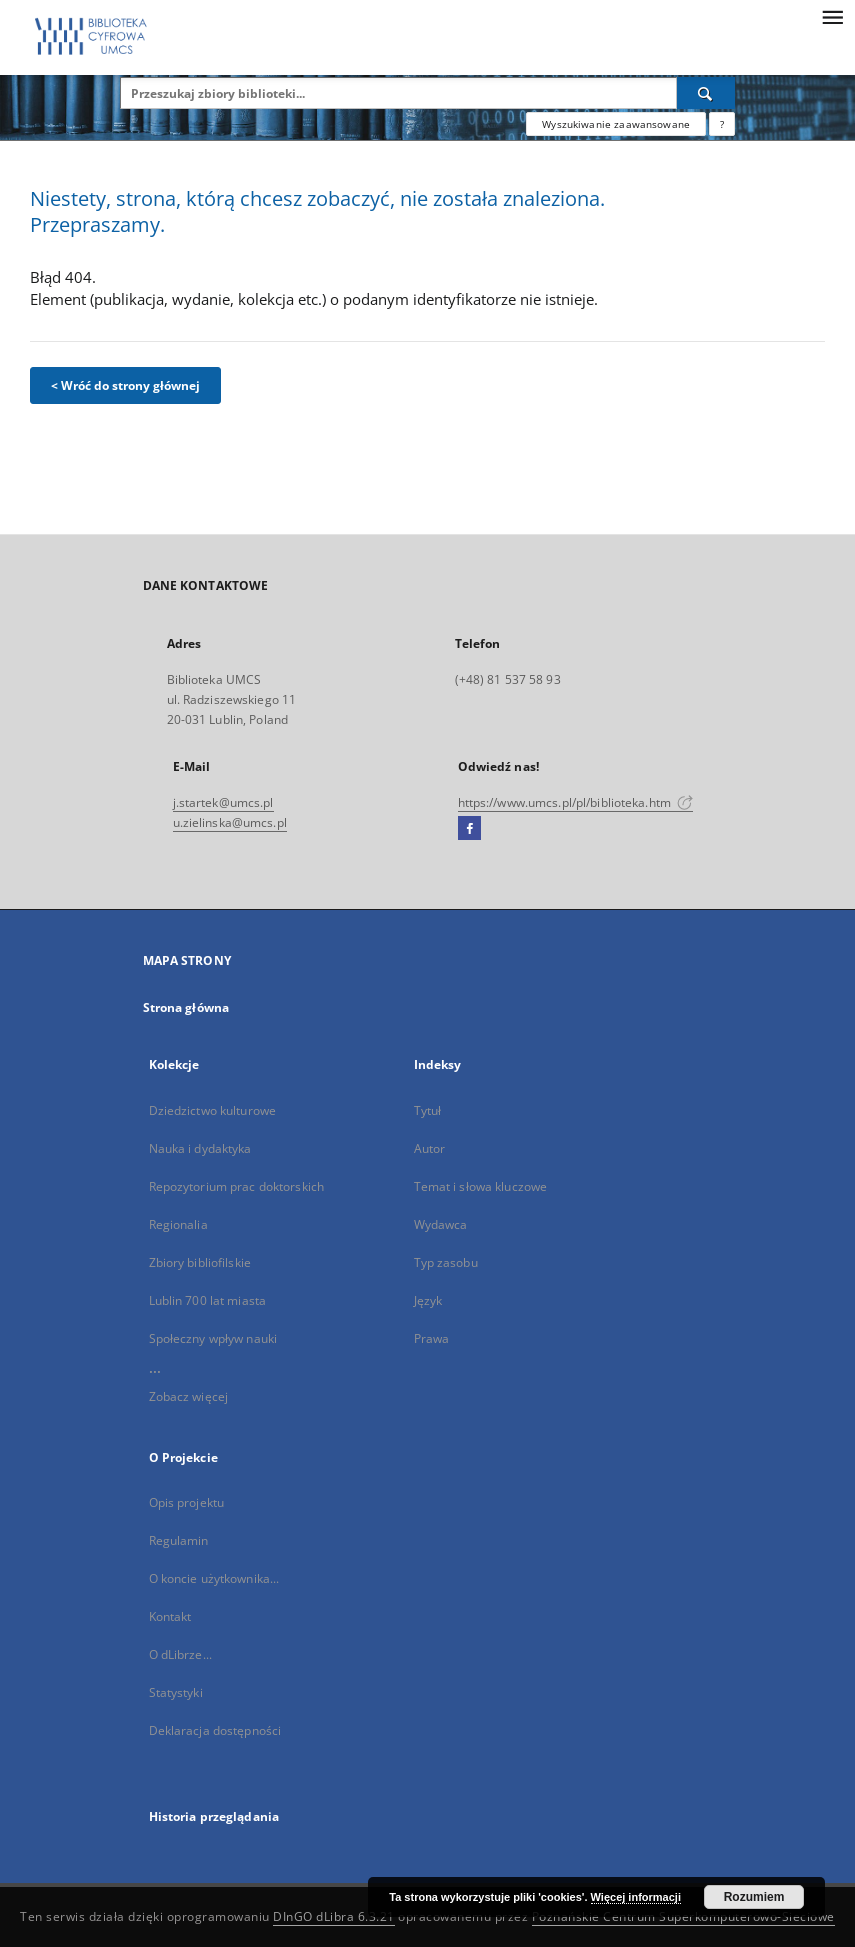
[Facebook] (469, 829)
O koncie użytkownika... (214, 1578)
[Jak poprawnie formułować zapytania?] (722, 124)
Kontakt (170, 1616)
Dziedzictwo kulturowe (213, 1110)
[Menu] (832, 16)
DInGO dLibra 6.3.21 (334, 1916)
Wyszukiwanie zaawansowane (616, 124)
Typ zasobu (446, 1262)
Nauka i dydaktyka (200, 1148)
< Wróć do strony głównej (125, 385)
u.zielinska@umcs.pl (230, 822)
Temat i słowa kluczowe (481, 1186)
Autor (430, 1148)
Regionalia (178, 1224)
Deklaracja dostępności (215, 1730)
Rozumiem (754, 1897)
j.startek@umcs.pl (223, 802)
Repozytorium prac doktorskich (236, 1186)
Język (428, 1300)
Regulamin (179, 1540)
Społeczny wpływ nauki (213, 1338)
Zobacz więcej (189, 1396)
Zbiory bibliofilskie (200, 1262)
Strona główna (186, 1007)
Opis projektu (187, 1502)
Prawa (432, 1338)
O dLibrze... (180, 1654)
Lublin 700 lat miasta (208, 1300)
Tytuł (428, 1110)
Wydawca (441, 1224)
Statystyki (176, 1692)
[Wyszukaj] (706, 93)
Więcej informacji (636, 1897)
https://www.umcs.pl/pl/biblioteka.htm (576, 802)
